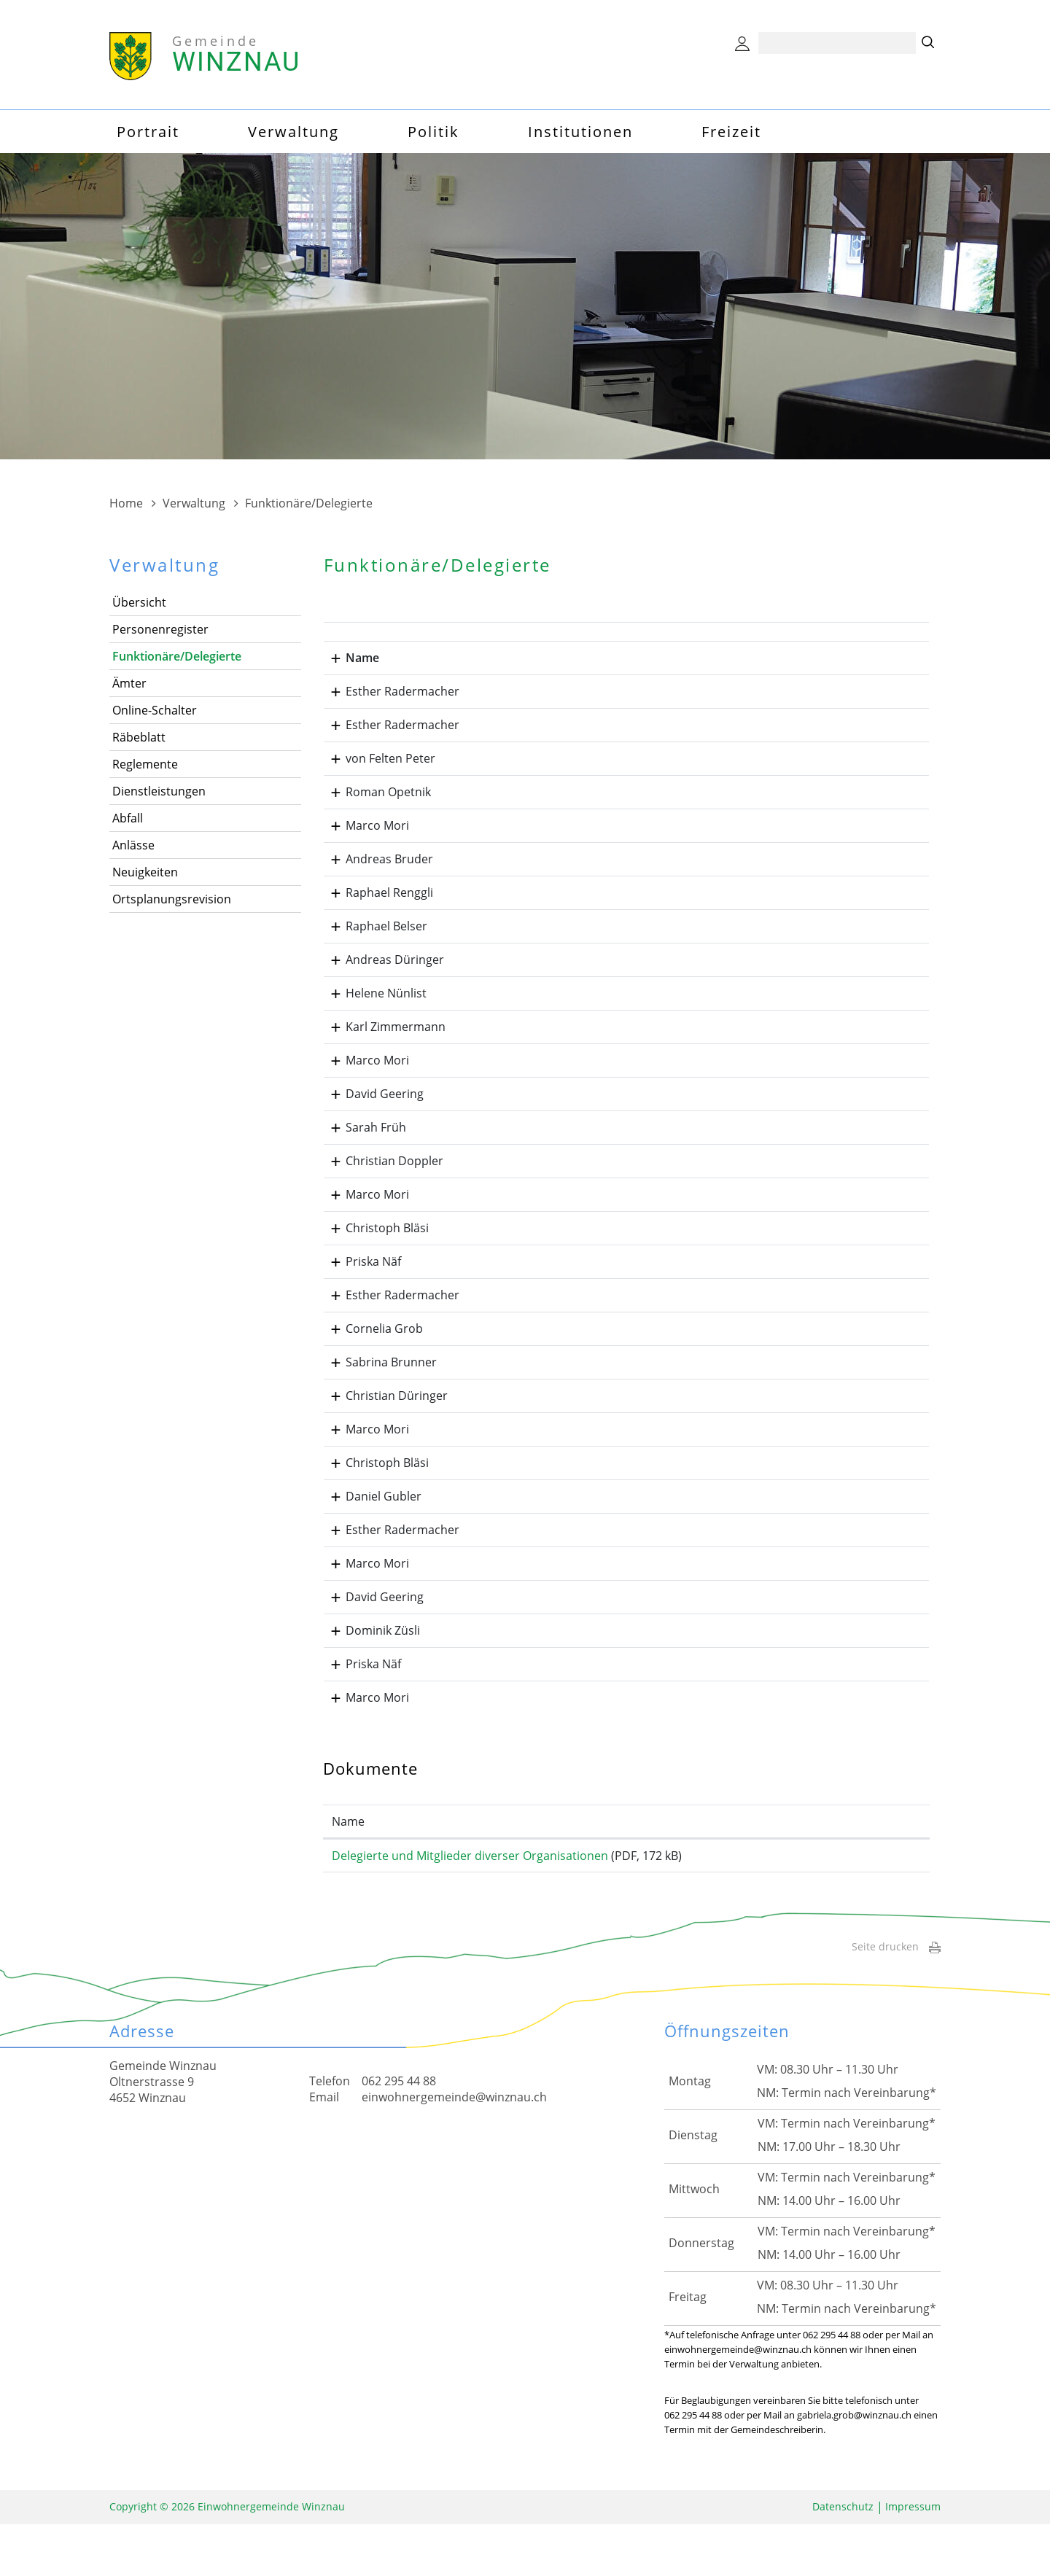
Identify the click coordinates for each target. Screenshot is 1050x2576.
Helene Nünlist (372, 1008)
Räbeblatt (139, 737)
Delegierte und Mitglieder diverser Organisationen (470, 1899)
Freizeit (731, 131)
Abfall (127, 818)
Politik (433, 131)
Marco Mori (364, 825)
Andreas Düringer (381, 974)
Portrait (148, 131)
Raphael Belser (373, 941)
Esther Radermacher (389, 691)
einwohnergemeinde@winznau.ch (454, 2149)
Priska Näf (360, 1276)
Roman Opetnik (375, 792)
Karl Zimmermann (382, 1041)
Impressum (913, 2558)
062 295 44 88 (399, 2133)
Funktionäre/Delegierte (176, 656)
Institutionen (580, 131)
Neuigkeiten (145, 872)
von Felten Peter (377, 758)
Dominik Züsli (369, 1659)
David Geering (371, 1108)
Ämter (129, 683)
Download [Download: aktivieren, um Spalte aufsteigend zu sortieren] (858, 1865)
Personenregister (160, 629)
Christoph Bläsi (374, 1242)
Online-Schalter (154, 710)
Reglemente (145, 764)
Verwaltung (293, 131)
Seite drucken (896, 1998)
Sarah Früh (362, 1142)
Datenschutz (843, 2558)
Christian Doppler (381, 1175)
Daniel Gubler (370, 1511)
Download (875, 1903)
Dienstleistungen (159, 791)
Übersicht (139, 602)
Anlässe (133, 845)
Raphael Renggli (376, 907)
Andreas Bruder (376, 873)
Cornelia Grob (371, 1343)
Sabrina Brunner (378, 1377)
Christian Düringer (383, 1410)
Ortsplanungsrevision (171, 899)
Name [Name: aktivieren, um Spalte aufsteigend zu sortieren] (348, 1865)
